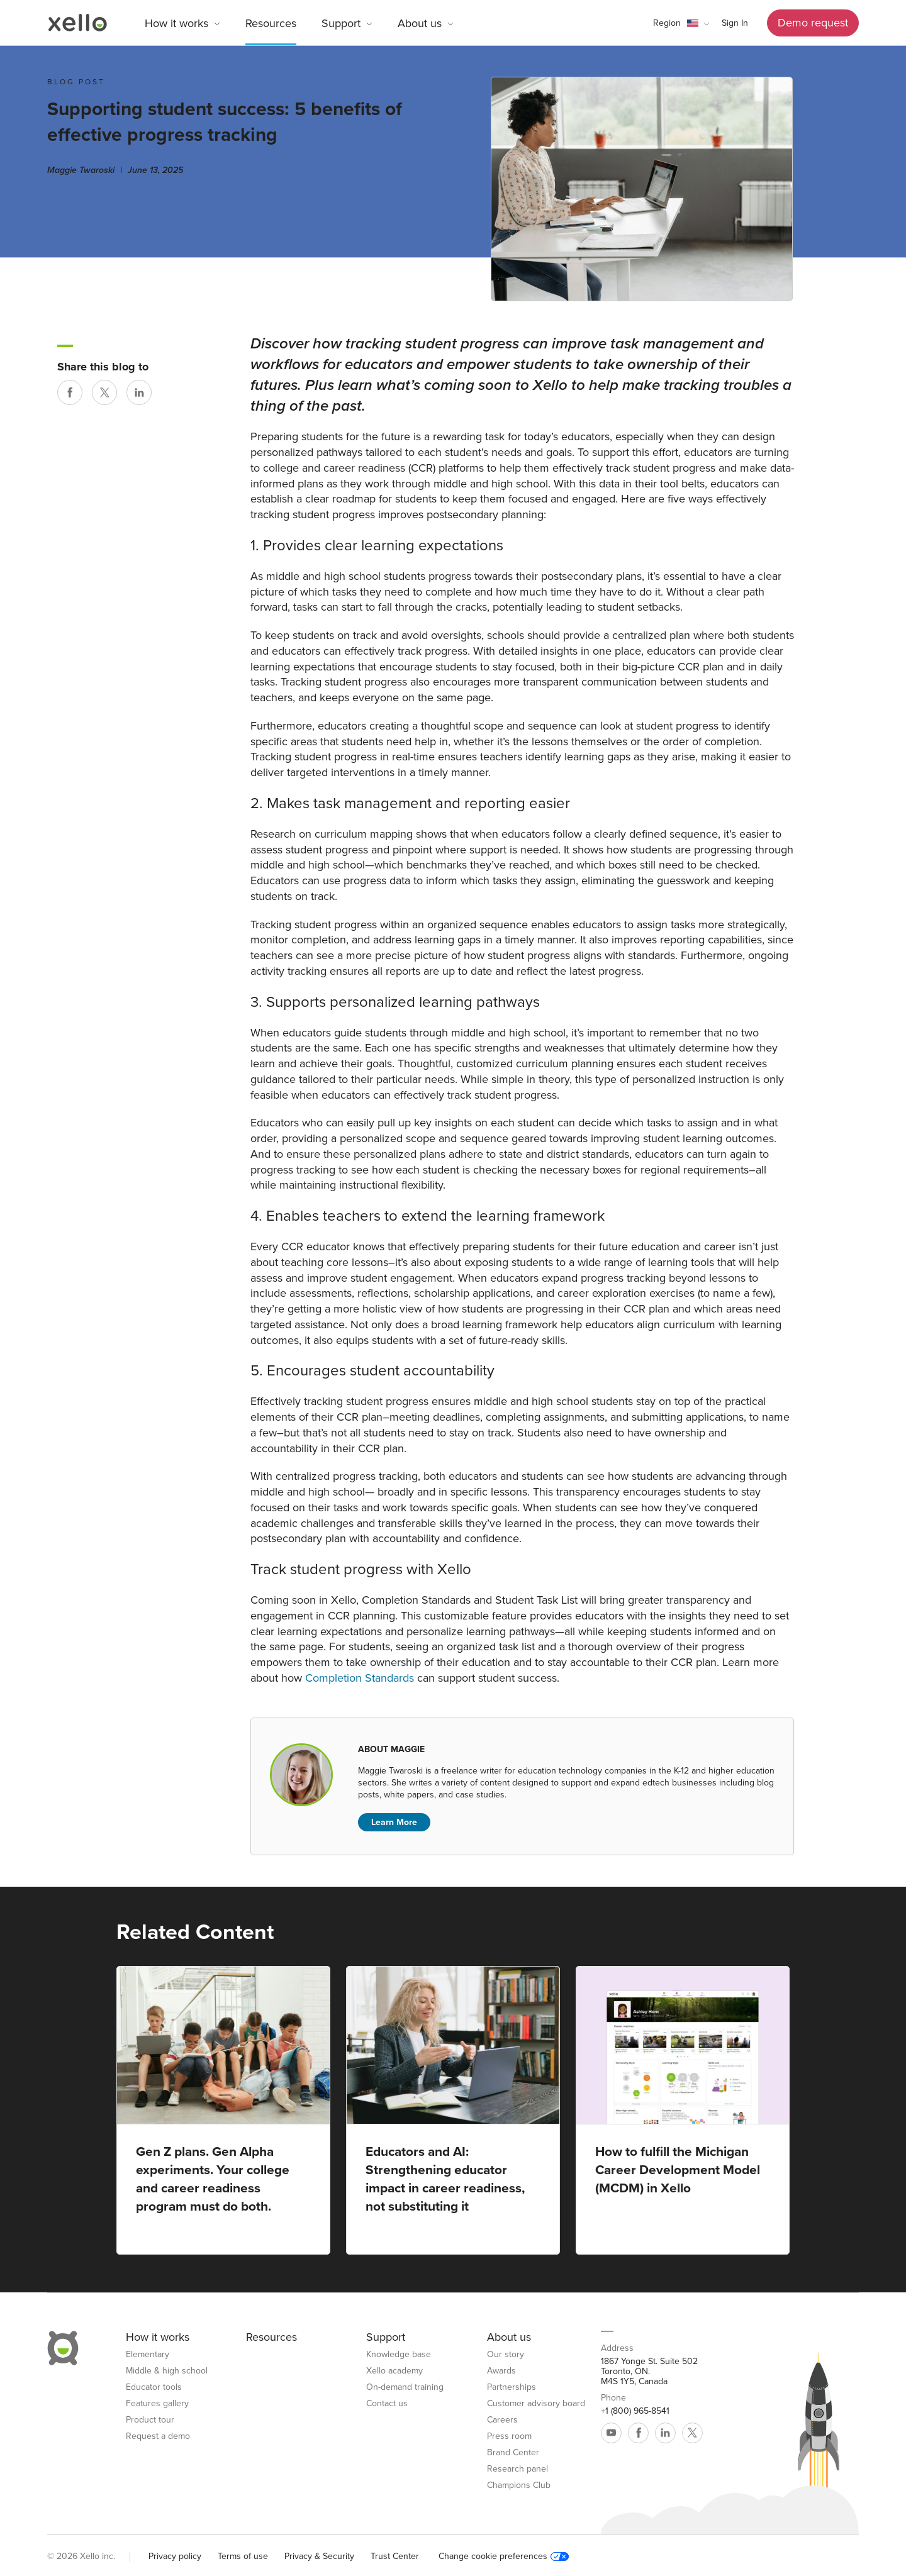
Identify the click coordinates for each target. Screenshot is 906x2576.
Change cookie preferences (504, 2556)
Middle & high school (167, 2371)
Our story (505, 2355)
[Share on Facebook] (69, 392)
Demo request (813, 23)
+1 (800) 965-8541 (635, 2411)
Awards (501, 2371)
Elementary (147, 2355)
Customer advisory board (536, 2404)
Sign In (735, 23)
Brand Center (513, 2453)
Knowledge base (398, 2355)
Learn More (394, 1822)
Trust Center (395, 2556)
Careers (502, 2420)
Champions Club (519, 2485)
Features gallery (157, 2404)
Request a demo (158, 2436)
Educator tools (154, 2387)
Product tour (150, 2420)
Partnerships (511, 2387)
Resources (270, 23)
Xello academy (394, 2371)
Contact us (387, 2404)
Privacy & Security (319, 2556)
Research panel (517, 2469)
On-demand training (405, 2387)
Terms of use (243, 2556)
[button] (681, 23)
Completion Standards (359, 1678)
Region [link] (667, 23)
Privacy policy (174, 2556)
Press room (509, 2436)
